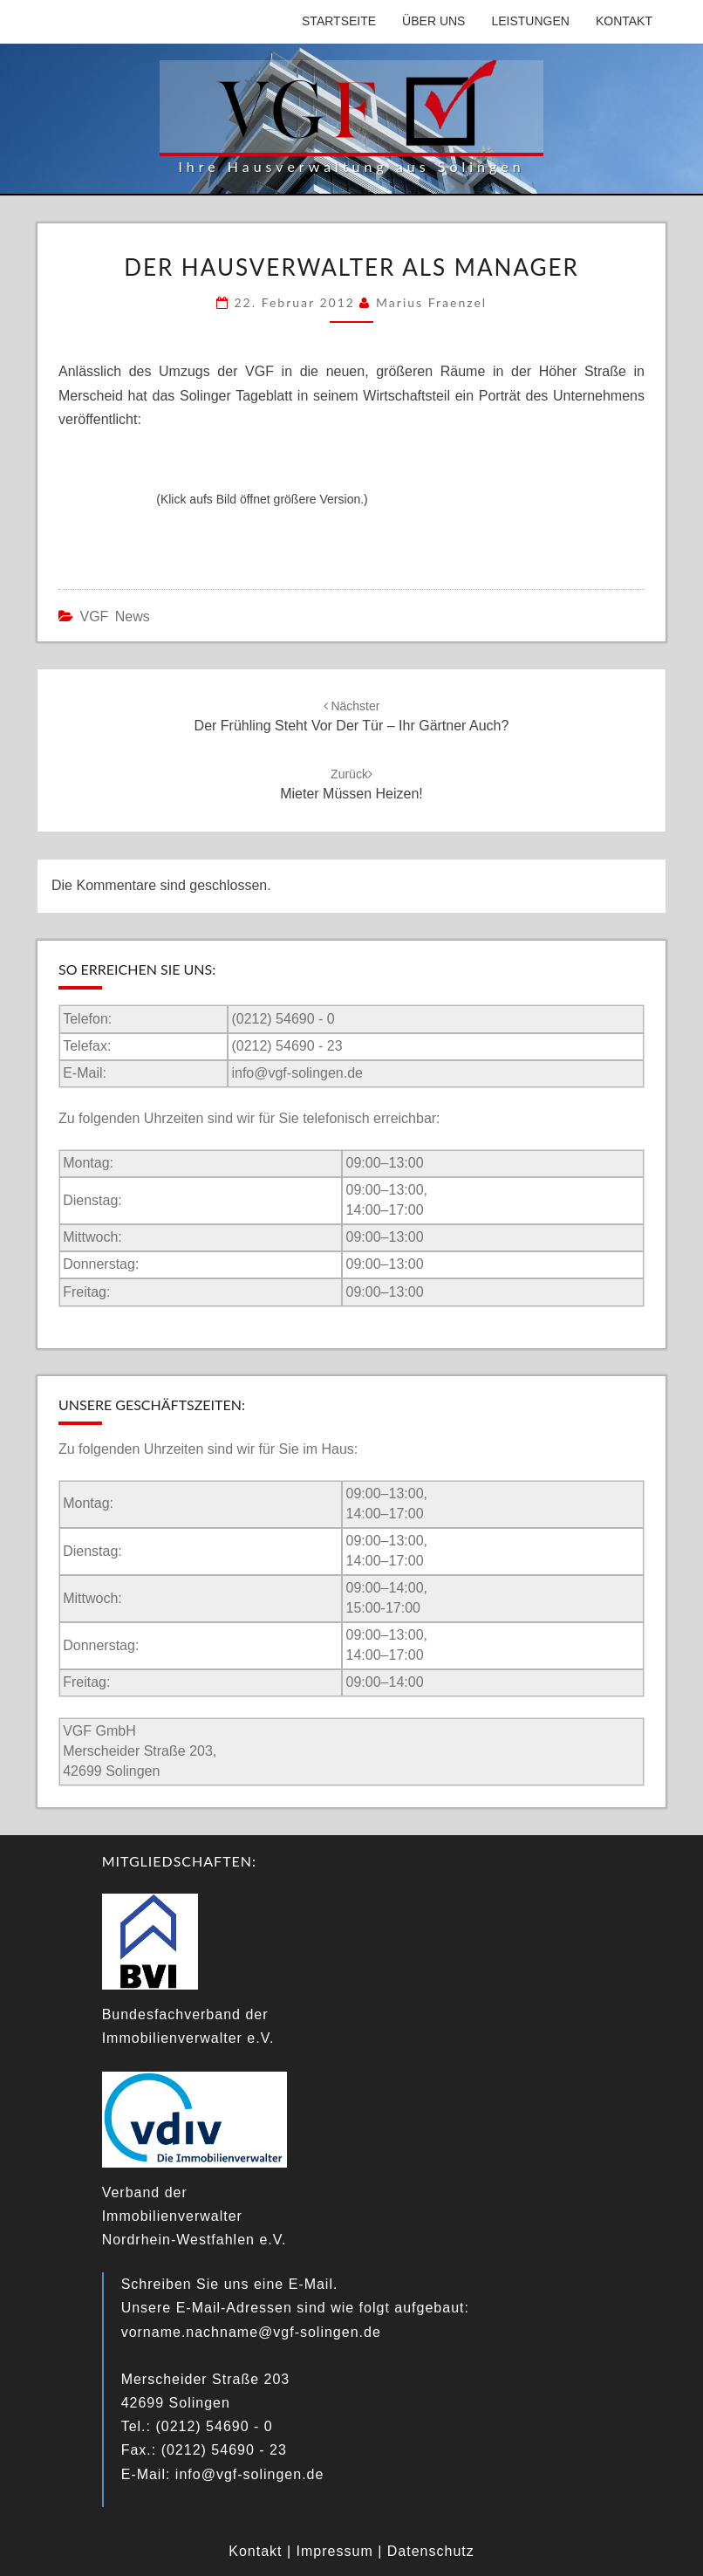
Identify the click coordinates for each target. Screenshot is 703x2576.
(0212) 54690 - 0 (282, 1018)
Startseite (339, 21)
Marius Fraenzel (431, 302)
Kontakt (624, 21)
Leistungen (530, 21)
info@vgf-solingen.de (297, 1072)
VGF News (114, 616)
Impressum (335, 2551)
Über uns (433, 21)
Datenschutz (430, 2551)
